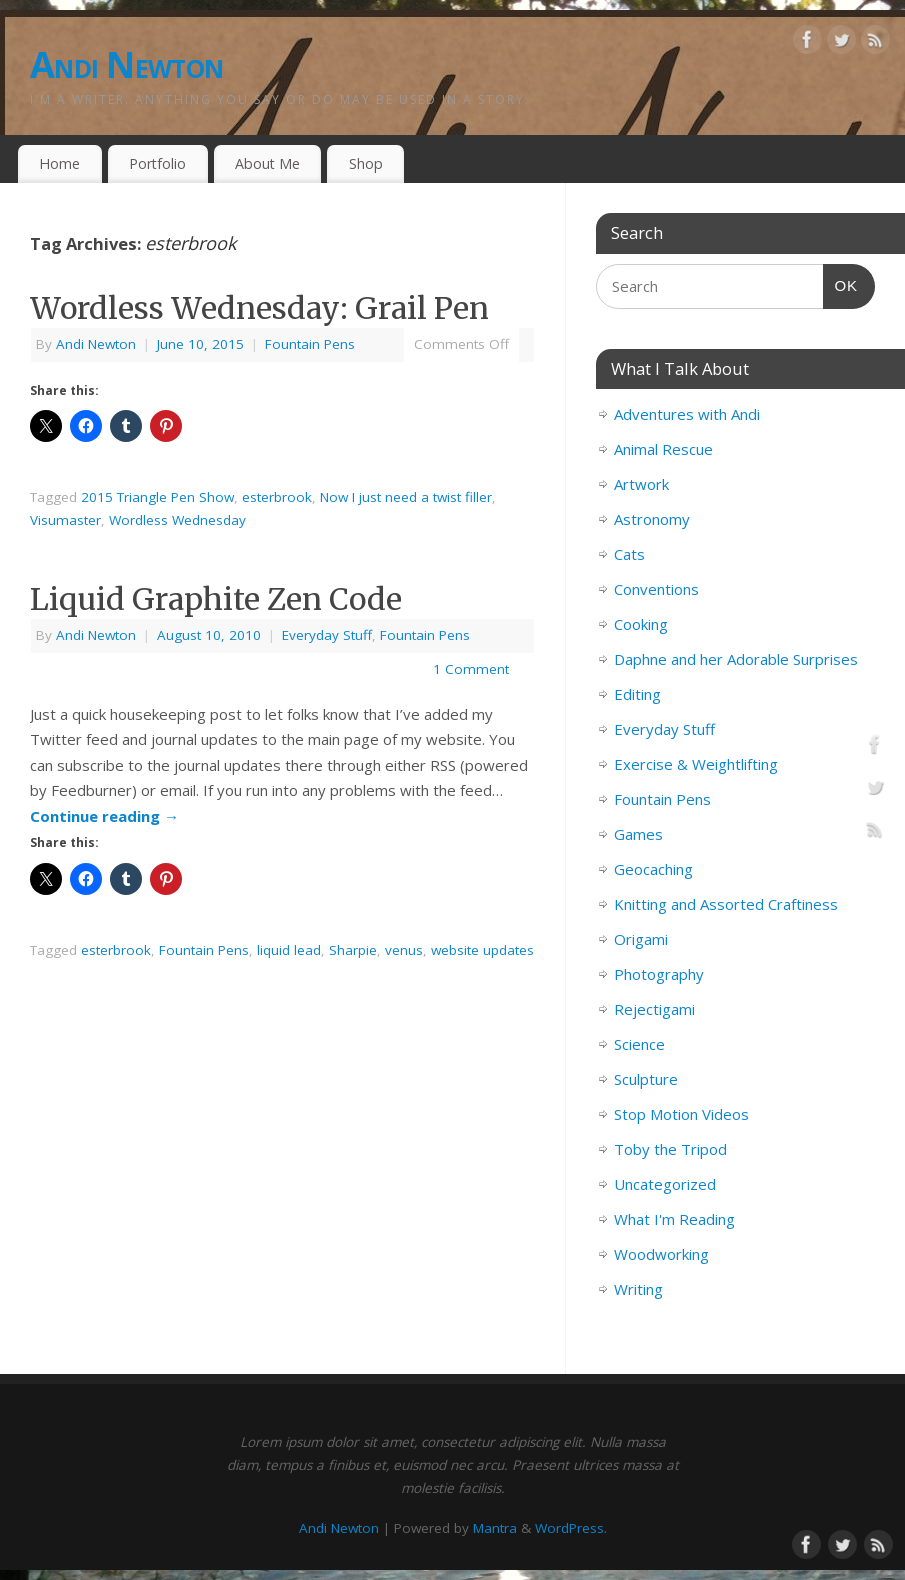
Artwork (641, 484)
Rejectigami (654, 1009)
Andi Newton (126, 64)
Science (639, 1044)
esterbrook (277, 497)
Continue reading (104, 816)
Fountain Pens (310, 344)
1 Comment (471, 669)
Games (638, 834)
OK (841, 283)
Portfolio (157, 163)
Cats (629, 554)
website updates (482, 950)
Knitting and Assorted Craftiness (726, 904)
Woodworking (661, 1254)
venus (404, 950)
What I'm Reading (674, 1219)
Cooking (641, 624)
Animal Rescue (663, 449)
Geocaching (653, 869)
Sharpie (353, 950)
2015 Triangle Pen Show (157, 497)
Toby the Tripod (670, 1149)
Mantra (495, 1528)
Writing (638, 1289)
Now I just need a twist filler (406, 497)
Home (59, 163)
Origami (641, 939)
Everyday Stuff (327, 635)
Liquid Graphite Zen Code (216, 599)
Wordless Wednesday (177, 520)
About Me (267, 163)
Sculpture (646, 1079)
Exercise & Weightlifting (696, 764)
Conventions (656, 589)
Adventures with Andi (687, 414)
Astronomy (652, 519)
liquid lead (289, 950)
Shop (366, 163)
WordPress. (571, 1528)
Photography (659, 974)
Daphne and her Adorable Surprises (736, 659)
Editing (637, 694)
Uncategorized (665, 1184)
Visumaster (65, 520)
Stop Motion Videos (681, 1114)
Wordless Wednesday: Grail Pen (259, 308)
